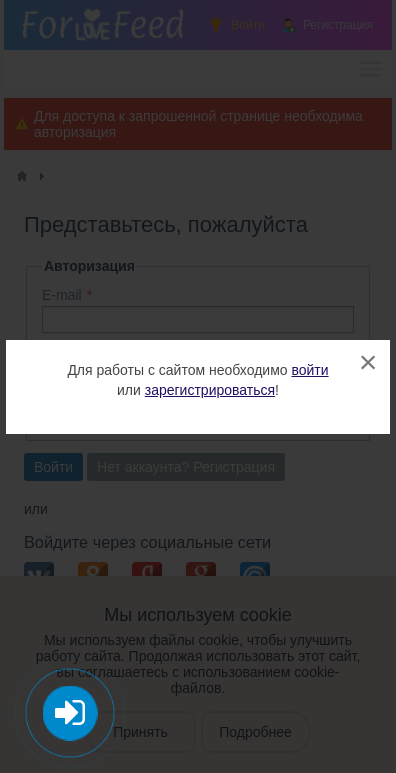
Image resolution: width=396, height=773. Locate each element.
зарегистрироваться (210, 390)
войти (309, 370)
